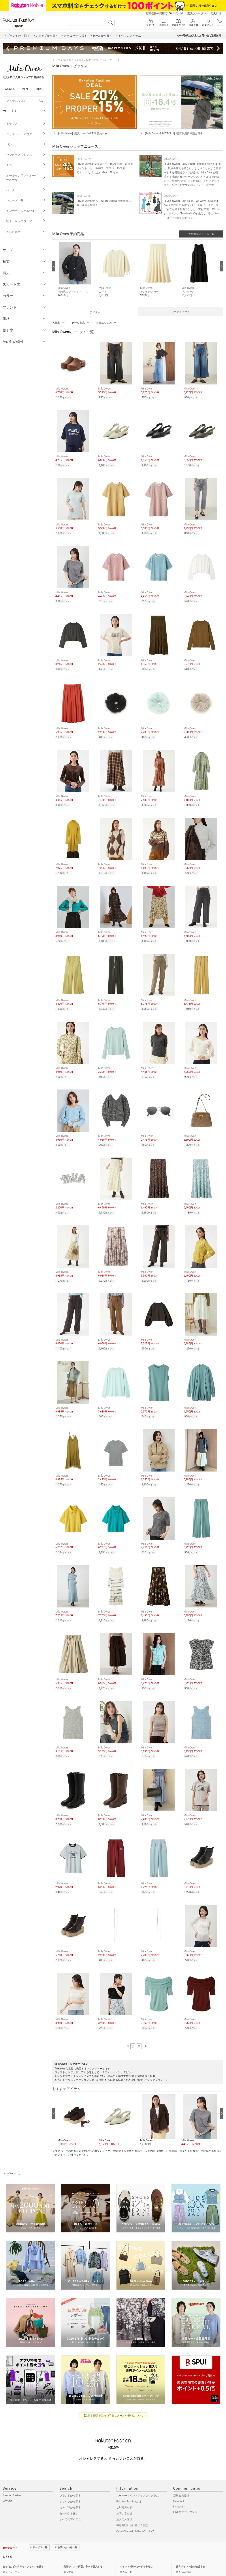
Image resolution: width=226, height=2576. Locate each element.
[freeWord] (25, 101)
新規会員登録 (181, 2479)
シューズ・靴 (26, 200)
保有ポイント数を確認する (190, 2550)
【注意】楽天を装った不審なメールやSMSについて (113, 2399)
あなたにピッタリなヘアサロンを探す (23, 2550)
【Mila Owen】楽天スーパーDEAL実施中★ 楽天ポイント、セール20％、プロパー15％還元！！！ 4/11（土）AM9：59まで (105, 168)
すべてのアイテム (70, 2502)
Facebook (179, 2484)
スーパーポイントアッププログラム (137, 2479)
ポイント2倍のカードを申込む (136, 2550)
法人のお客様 (124, 2502)
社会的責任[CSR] (47, 2565)
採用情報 (64, 2565)
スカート (26, 165)
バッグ (26, 190)
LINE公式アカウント (185, 2495)
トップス (26, 124)
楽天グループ (195, 13)
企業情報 (7, 2565)
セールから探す (69, 2496)
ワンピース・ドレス (26, 155)
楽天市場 (216, 13)
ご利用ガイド (124, 2490)
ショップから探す (70, 2485)
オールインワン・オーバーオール (26, 177)
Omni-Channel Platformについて (135, 2514)
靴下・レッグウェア (26, 221)
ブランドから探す (70, 2479)
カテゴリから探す (70, 2490)
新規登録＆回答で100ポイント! (164, 13)
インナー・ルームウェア (26, 211)
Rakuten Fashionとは (128, 2485)
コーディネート (180, 311)
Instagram (179, 2490)
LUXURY (7, 2484)
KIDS (39, 89)
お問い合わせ (124, 2496)
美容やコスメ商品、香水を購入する (83, 2550)
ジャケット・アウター (26, 134)
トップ (56, 60)
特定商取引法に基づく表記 (132, 2508)
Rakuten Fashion (73, 60)
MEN (25, 89)
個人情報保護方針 (25, 2565)
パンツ (26, 144)
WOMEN (10, 89)
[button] (76, 273)
